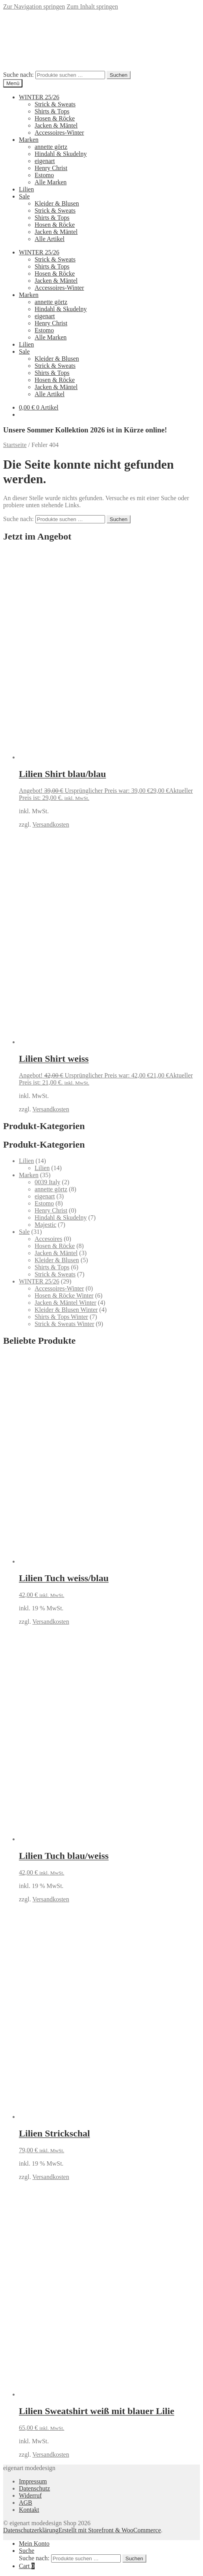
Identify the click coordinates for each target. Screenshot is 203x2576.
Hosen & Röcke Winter (64, 1295)
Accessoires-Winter (59, 132)
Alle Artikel (50, 239)
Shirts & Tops (52, 111)
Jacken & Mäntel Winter (65, 1302)
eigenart (45, 161)
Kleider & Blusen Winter (66, 1309)
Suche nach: (18, 74)
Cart (27, 2566)
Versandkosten (50, 824)
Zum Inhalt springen (92, 6)
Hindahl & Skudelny (61, 153)
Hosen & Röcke (55, 118)
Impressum (33, 2481)
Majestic (45, 1224)
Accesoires (48, 1238)
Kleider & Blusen (57, 203)
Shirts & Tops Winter (61, 1316)
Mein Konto (34, 2543)
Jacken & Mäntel (56, 125)
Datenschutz (34, 2488)
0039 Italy (47, 1182)
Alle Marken (50, 182)
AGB (25, 2502)
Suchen (118, 75)
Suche (26, 2550)
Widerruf (30, 2495)
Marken (29, 139)
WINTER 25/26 (39, 97)
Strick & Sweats (55, 104)
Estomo (44, 175)
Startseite (15, 444)
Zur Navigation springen (34, 6)
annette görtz (51, 146)
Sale (24, 196)
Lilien (26, 189)
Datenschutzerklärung (30, 2530)
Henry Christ (51, 168)
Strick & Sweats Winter (64, 1323)
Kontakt (29, 2509)
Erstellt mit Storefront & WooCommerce (109, 2530)
